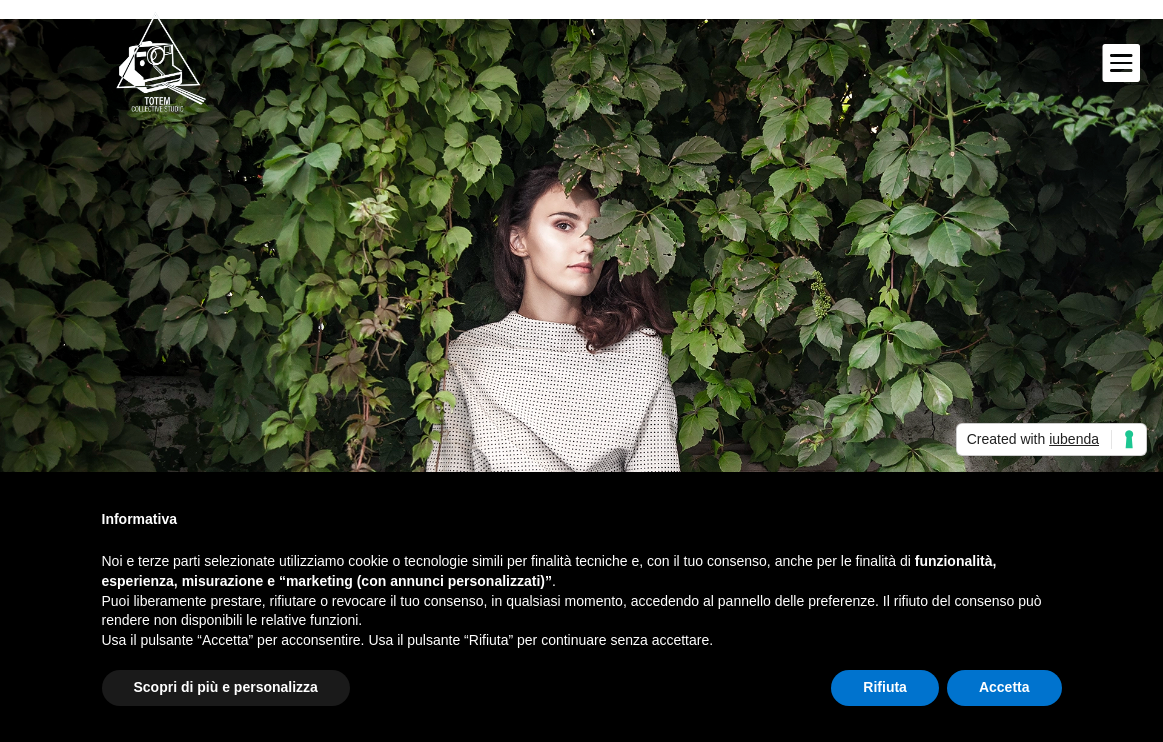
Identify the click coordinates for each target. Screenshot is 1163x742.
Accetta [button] (1004, 687)
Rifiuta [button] (885, 687)
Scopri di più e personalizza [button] (226, 687)
